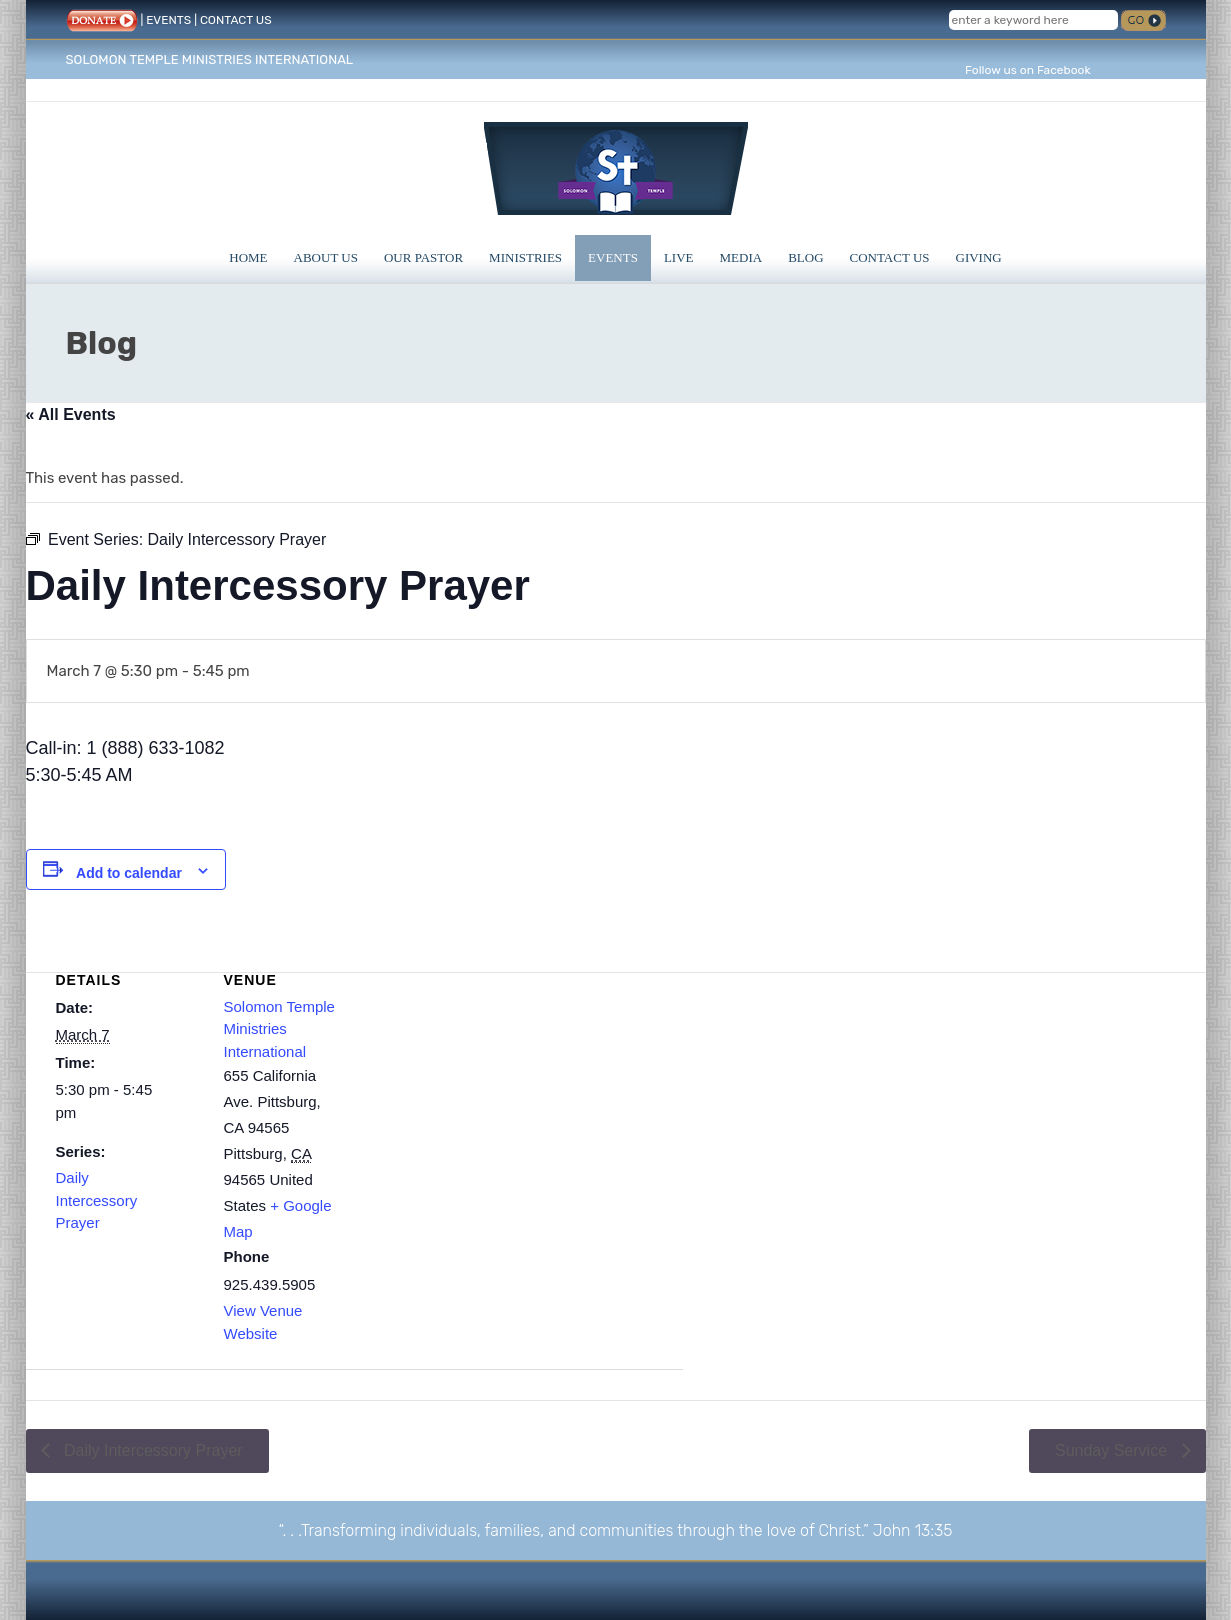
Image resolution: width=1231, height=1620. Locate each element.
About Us (326, 257)
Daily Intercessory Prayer (97, 1200)
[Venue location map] (522, 1083)
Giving (979, 257)
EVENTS (168, 20)
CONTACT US (236, 20)
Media (741, 257)
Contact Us (890, 257)
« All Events (71, 414)
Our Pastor (423, 257)
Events (613, 257)
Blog (805, 257)
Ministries (525, 257)
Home (248, 257)
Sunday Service (1113, 1450)
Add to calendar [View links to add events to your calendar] (129, 873)
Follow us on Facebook (1028, 70)
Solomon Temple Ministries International (279, 1029)
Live (679, 257)
